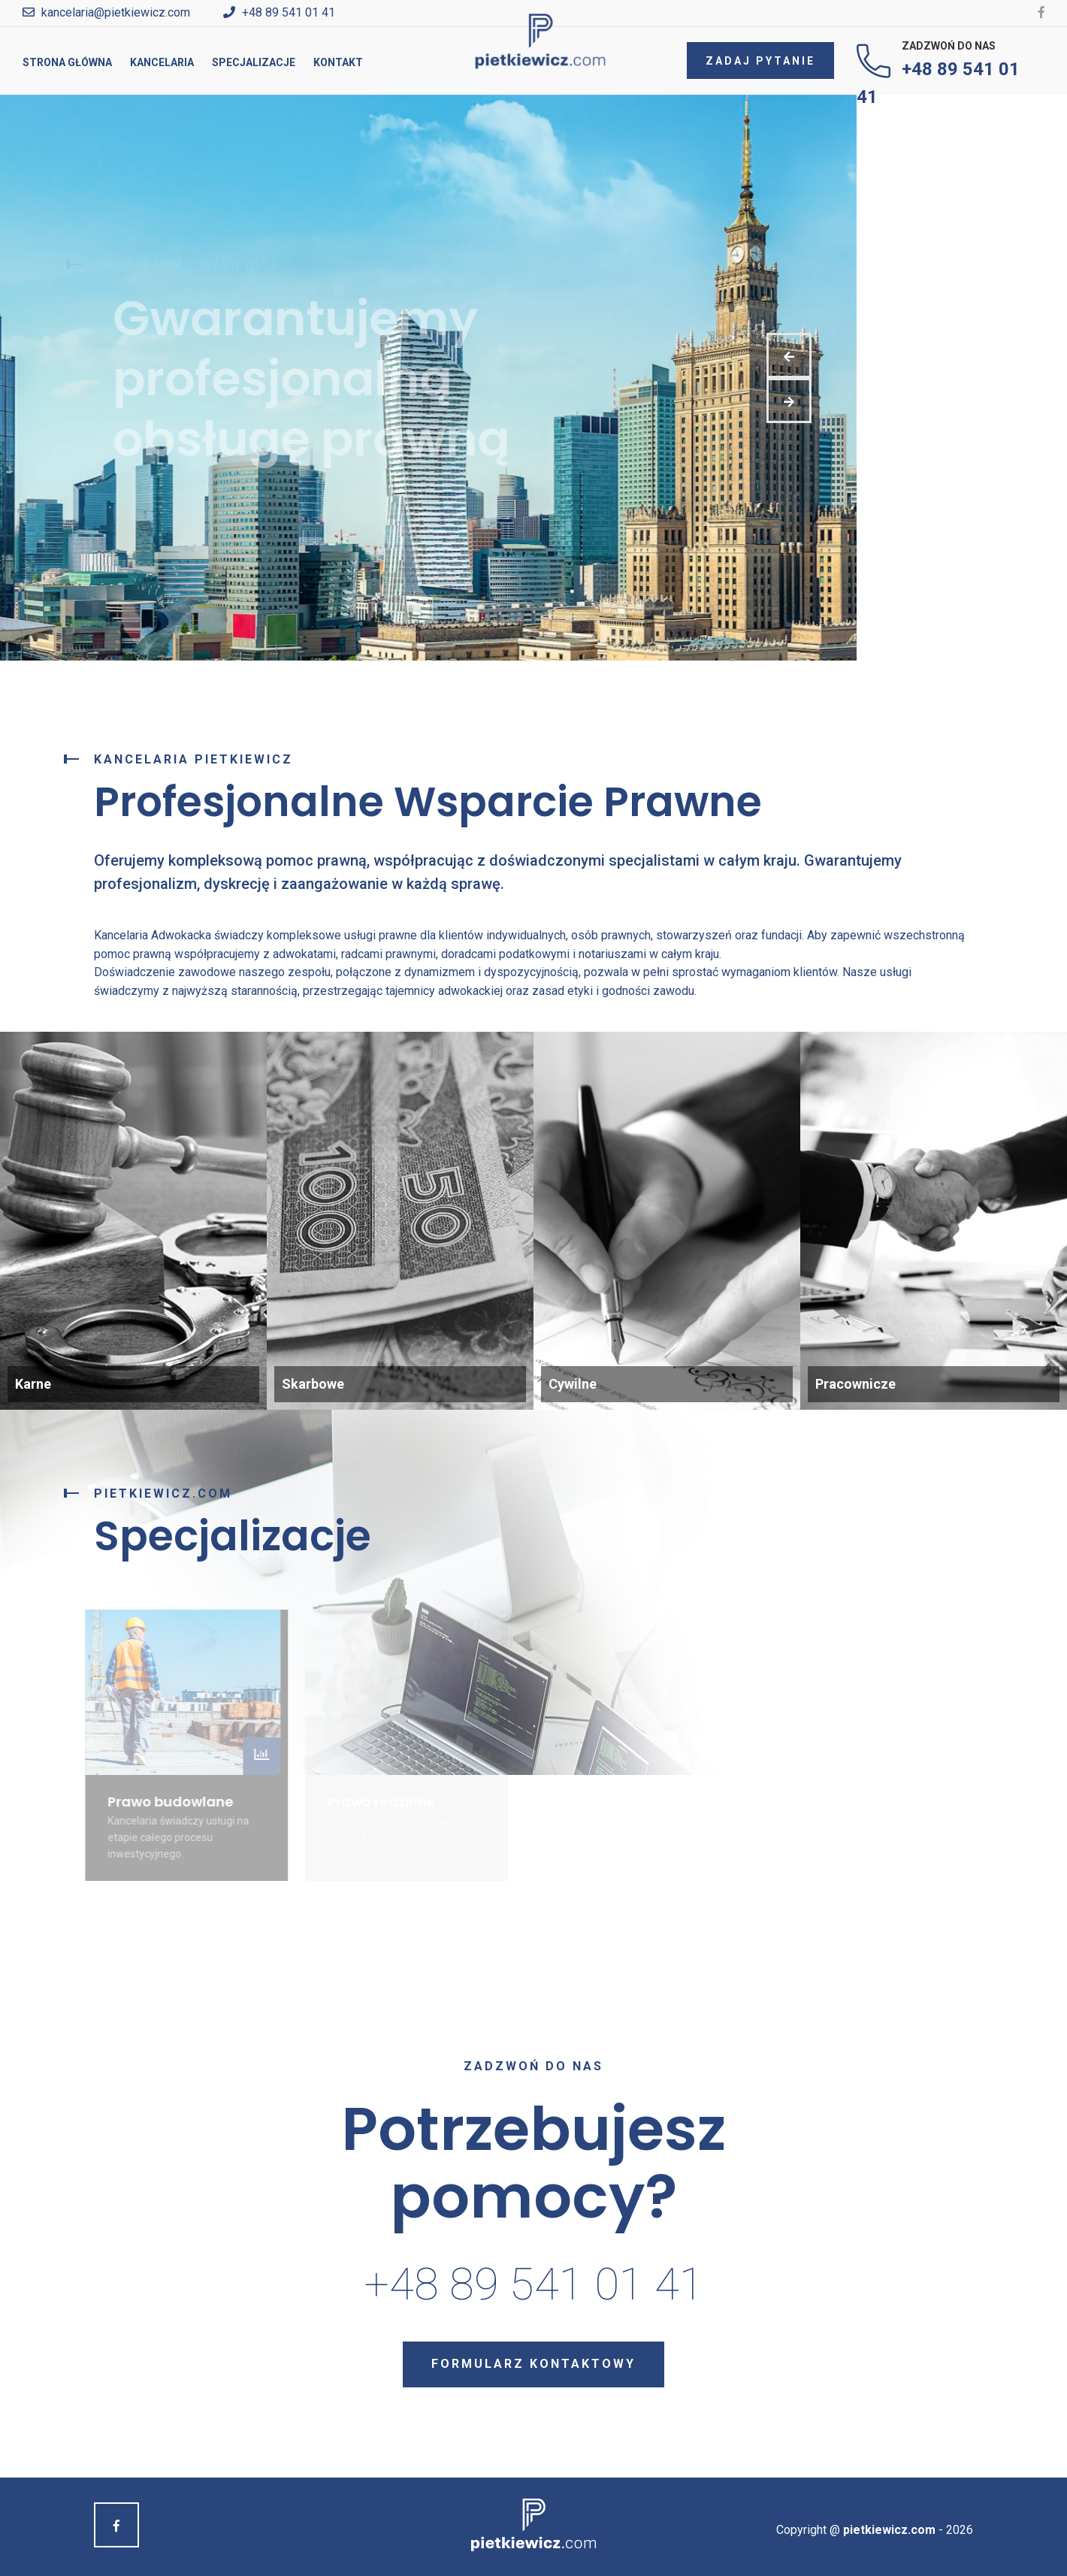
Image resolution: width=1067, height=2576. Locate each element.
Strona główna (67, 62)
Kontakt (338, 62)
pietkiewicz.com (889, 2530)
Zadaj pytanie (760, 61)
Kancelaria (162, 62)
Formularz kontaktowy (533, 2364)
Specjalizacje (253, 62)
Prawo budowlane (165, 1801)
